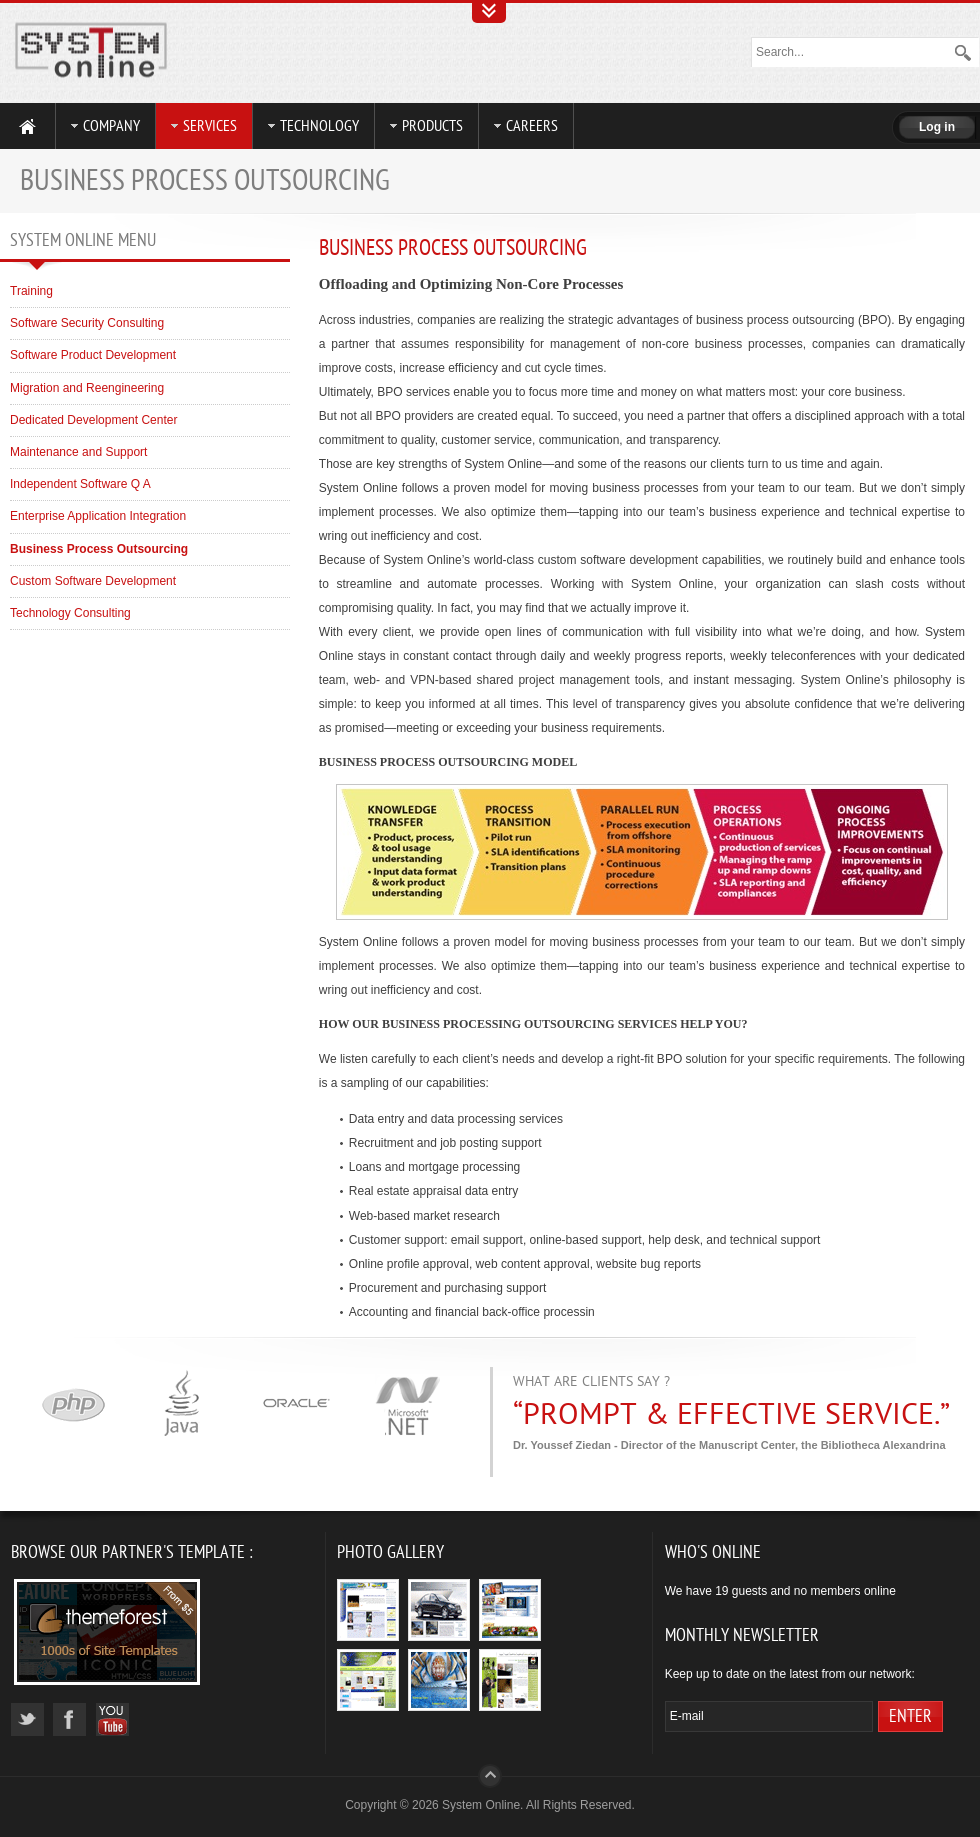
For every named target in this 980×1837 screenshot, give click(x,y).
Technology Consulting (70, 613)
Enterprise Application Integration (98, 516)
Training (31, 291)
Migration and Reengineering (87, 388)
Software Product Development (93, 355)
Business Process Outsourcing (453, 248)
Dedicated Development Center (93, 420)
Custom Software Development (93, 581)
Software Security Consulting (87, 323)
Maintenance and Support (78, 452)
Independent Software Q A (80, 484)
